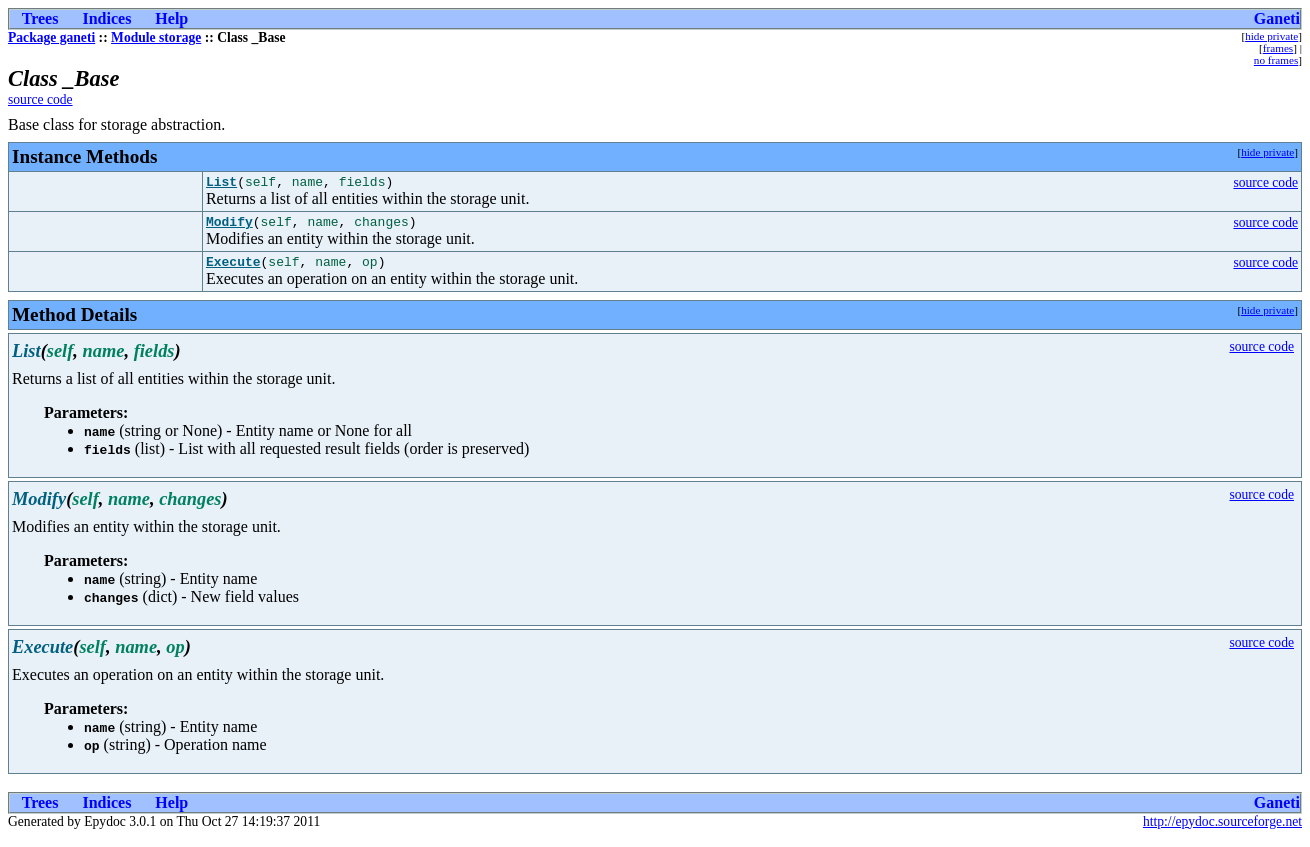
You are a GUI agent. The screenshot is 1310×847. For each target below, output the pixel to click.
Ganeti (1277, 18)
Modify (229, 227)
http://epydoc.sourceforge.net (1222, 830)
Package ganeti (51, 37)
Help (171, 18)
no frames (1276, 60)
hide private (1271, 36)
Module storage (156, 37)
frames (1278, 48)
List (221, 184)
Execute (233, 270)
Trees (40, 18)
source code (40, 99)
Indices (106, 18)
